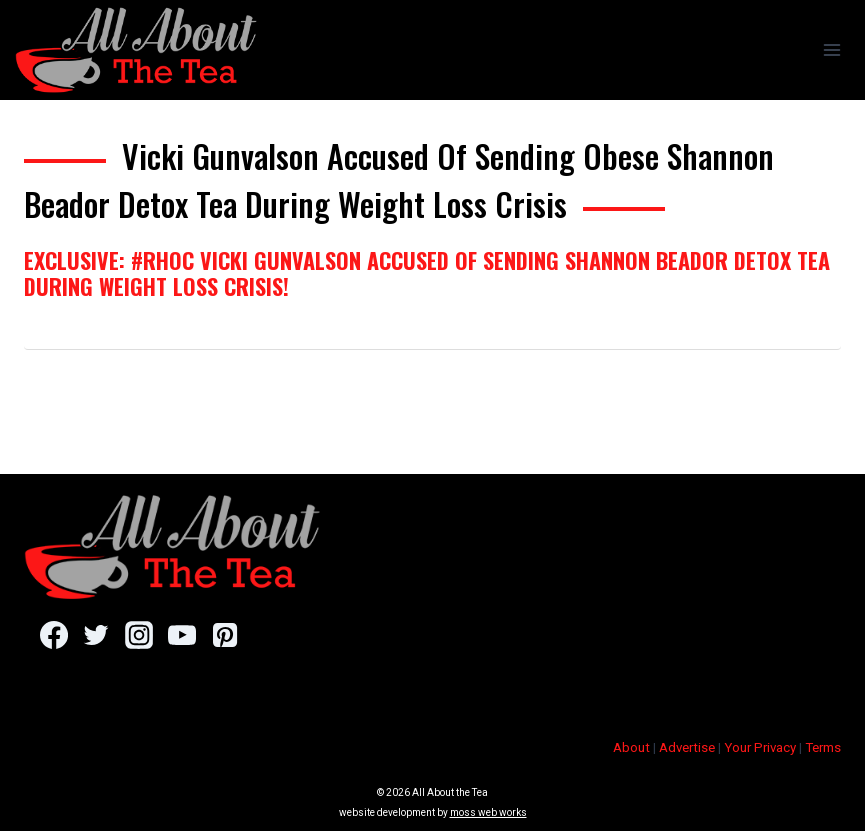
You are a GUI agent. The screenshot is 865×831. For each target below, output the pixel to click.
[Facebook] (53, 635)
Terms (823, 747)
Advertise (687, 747)
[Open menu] (831, 49)
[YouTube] (181, 635)
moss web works (488, 812)
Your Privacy (760, 747)
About (631, 747)
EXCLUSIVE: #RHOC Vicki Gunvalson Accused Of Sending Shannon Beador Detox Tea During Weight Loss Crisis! (427, 273)
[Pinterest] (224, 635)
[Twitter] (96, 635)
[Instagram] (138, 635)
